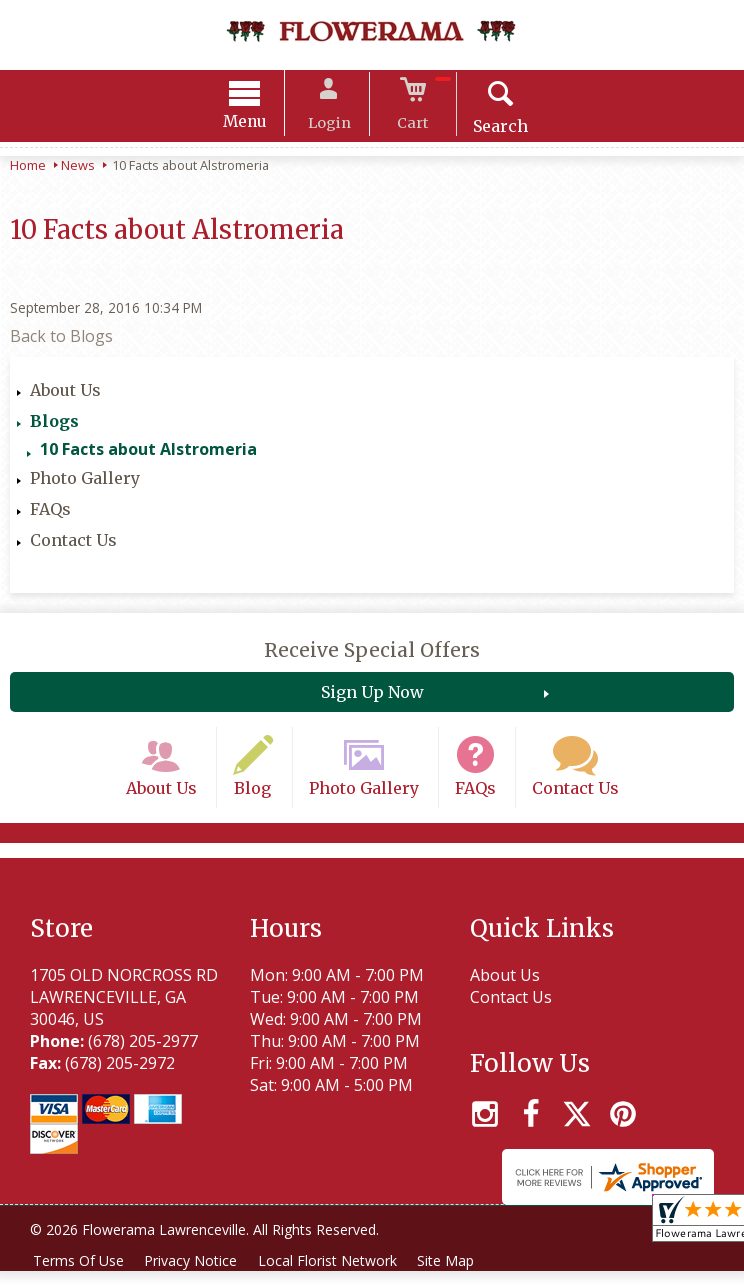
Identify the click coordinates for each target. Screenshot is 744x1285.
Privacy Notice (196, 1274)
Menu (257, 124)
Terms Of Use (80, 1274)
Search (489, 129)
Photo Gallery (85, 481)
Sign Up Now (372, 695)
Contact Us (73, 543)
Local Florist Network (336, 1274)
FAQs (50, 512)
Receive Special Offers (372, 653)
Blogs (54, 424)
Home (28, 168)
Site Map (458, 1274)
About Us (65, 393)
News (78, 168)
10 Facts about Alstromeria (148, 452)
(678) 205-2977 (143, 1055)
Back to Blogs (61, 339)
